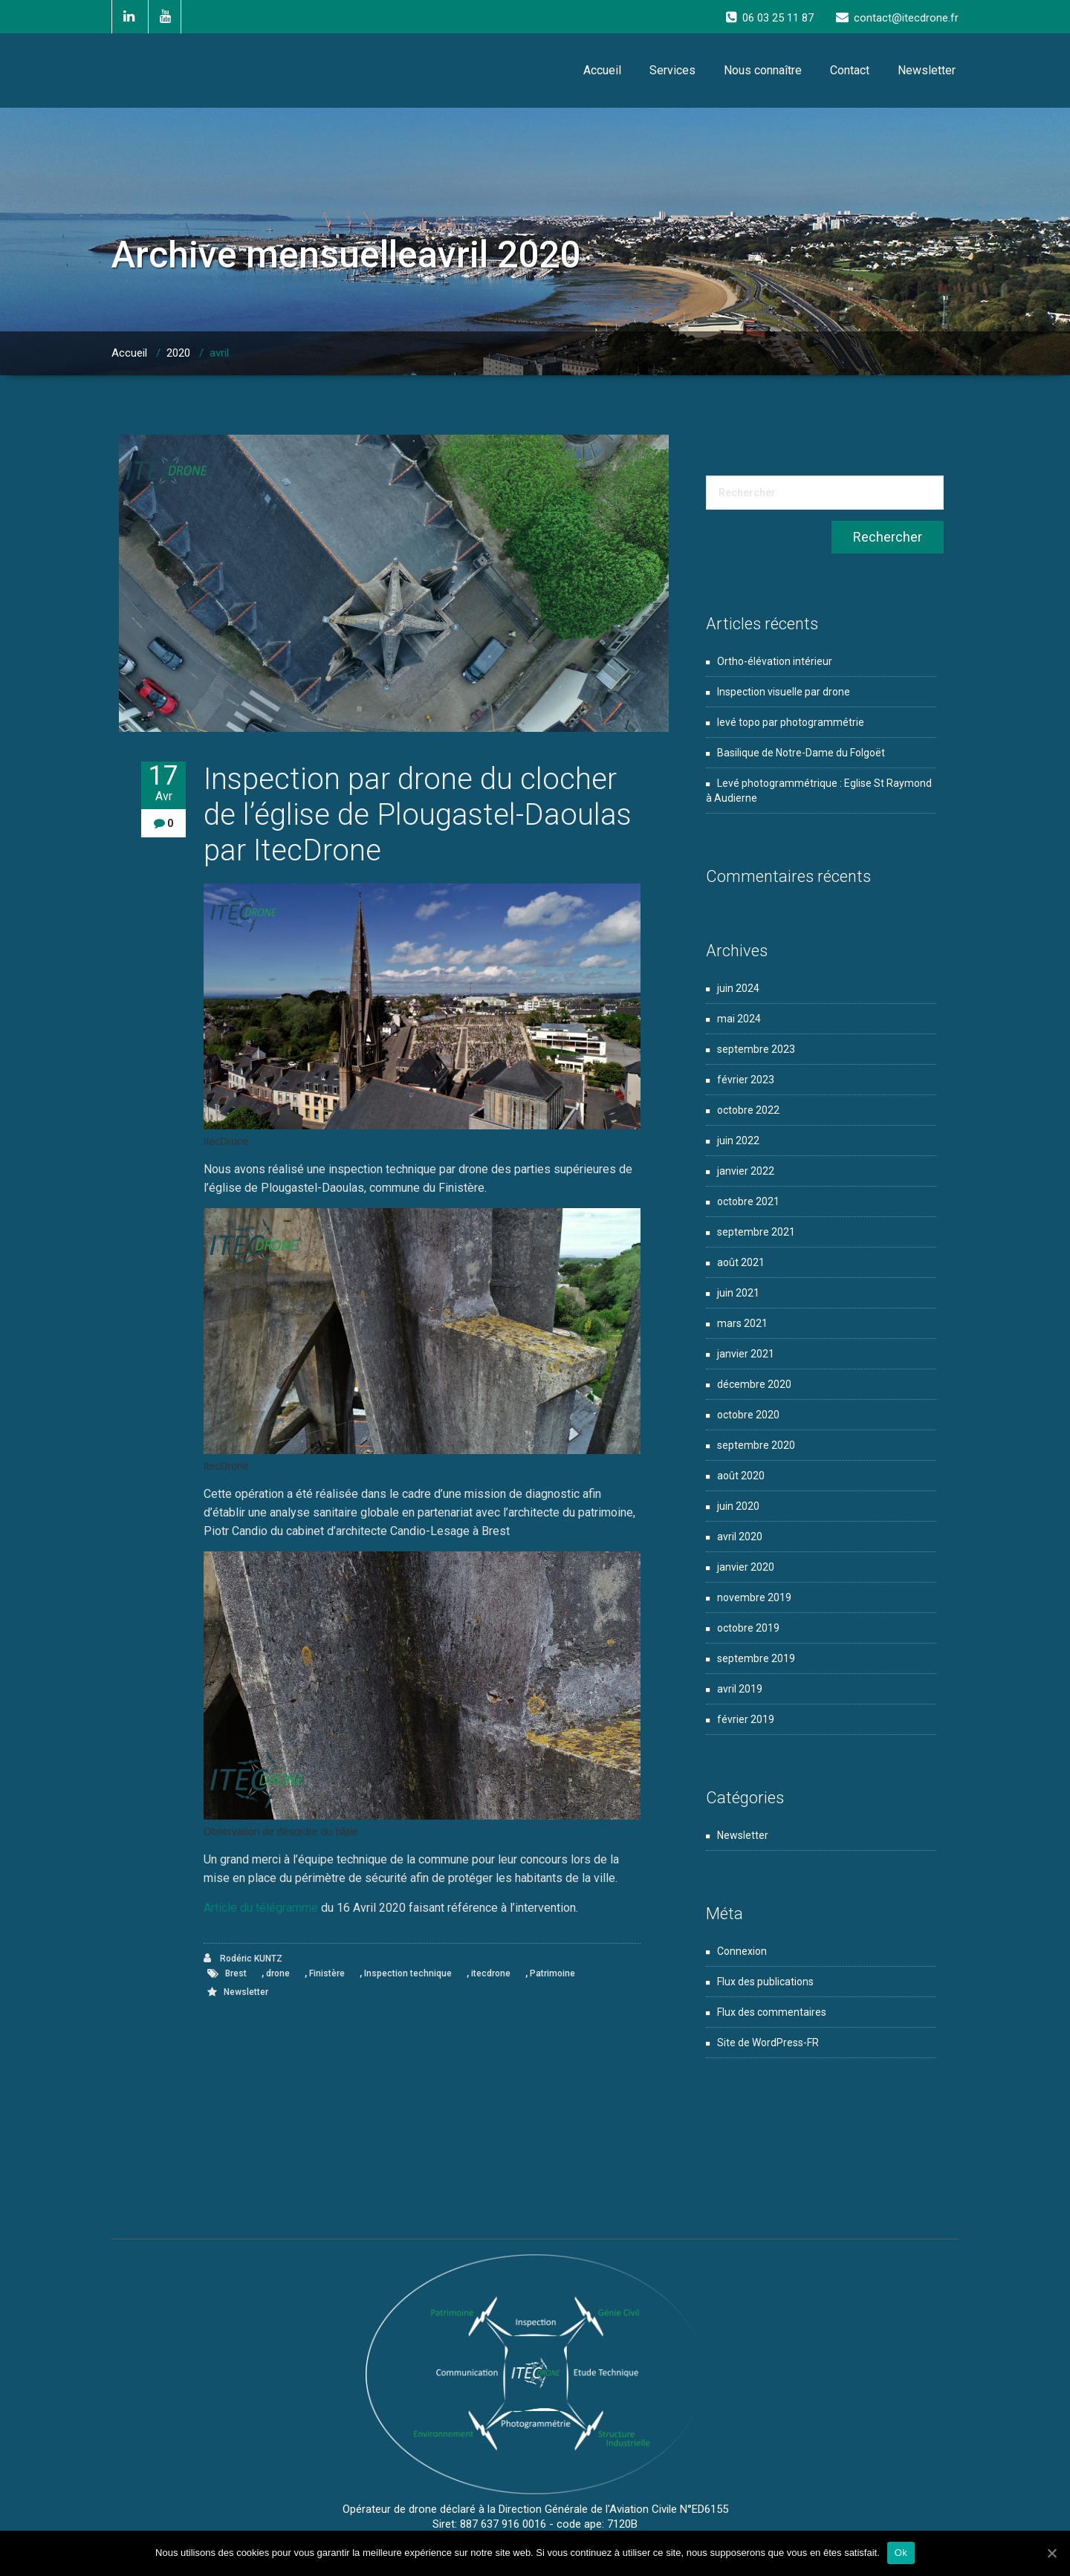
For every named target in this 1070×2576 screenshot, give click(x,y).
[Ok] (1051, 2553)
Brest (236, 1973)
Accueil (602, 70)
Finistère (327, 1973)
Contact (849, 70)
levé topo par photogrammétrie (790, 722)
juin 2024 (738, 988)
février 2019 (745, 1719)
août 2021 (741, 1262)
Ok (901, 2552)
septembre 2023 (756, 1049)
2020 (178, 353)
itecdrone (490, 1973)
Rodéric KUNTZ (243, 1958)
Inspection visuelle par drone (783, 692)
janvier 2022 (745, 1171)
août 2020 (741, 1476)
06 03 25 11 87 (778, 18)
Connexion (742, 1951)
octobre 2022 (748, 1110)
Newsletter (927, 70)
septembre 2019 (756, 1658)
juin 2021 (738, 1293)
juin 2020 (738, 1506)
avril (219, 353)
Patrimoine (552, 1973)
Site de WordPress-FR (768, 2042)
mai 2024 (739, 1019)
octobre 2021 (748, 1201)
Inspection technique (408, 1973)
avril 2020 (739, 1536)
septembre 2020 (756, 1445)
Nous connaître (763, 70)
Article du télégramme (261, 1908)
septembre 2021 (756, 1232)
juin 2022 (738, 1140)
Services (672, 70)
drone (278, 1973)
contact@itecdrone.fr (906, 18)
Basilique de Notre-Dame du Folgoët (801, 753)
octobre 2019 (748, 1628)
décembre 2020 (754, 1384)
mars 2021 (742, 1323)
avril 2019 (739, 1689)
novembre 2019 (754, 1597)
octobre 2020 (748, 1415)
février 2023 (745, 1080)
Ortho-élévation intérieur (774, 661)
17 (163, 783)
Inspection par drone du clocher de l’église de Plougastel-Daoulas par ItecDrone (418, 815)
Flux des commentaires (771, 2012)
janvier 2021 (745, 1354)
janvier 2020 (745, 1567)
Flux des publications (765, 1982)
